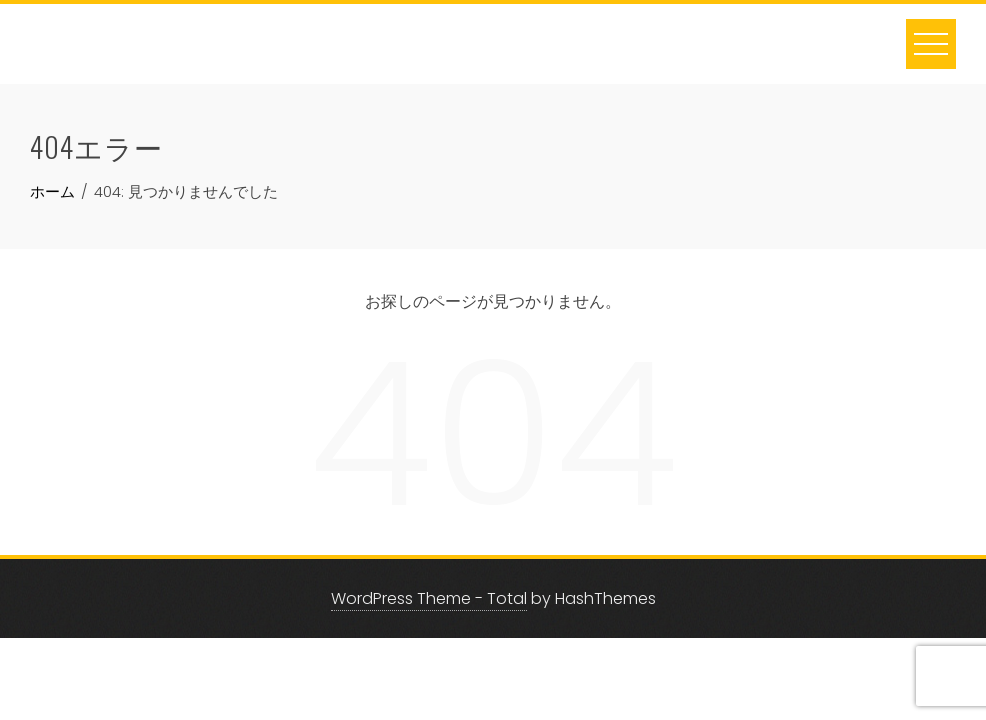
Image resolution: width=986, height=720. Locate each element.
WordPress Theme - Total (429, 598)
